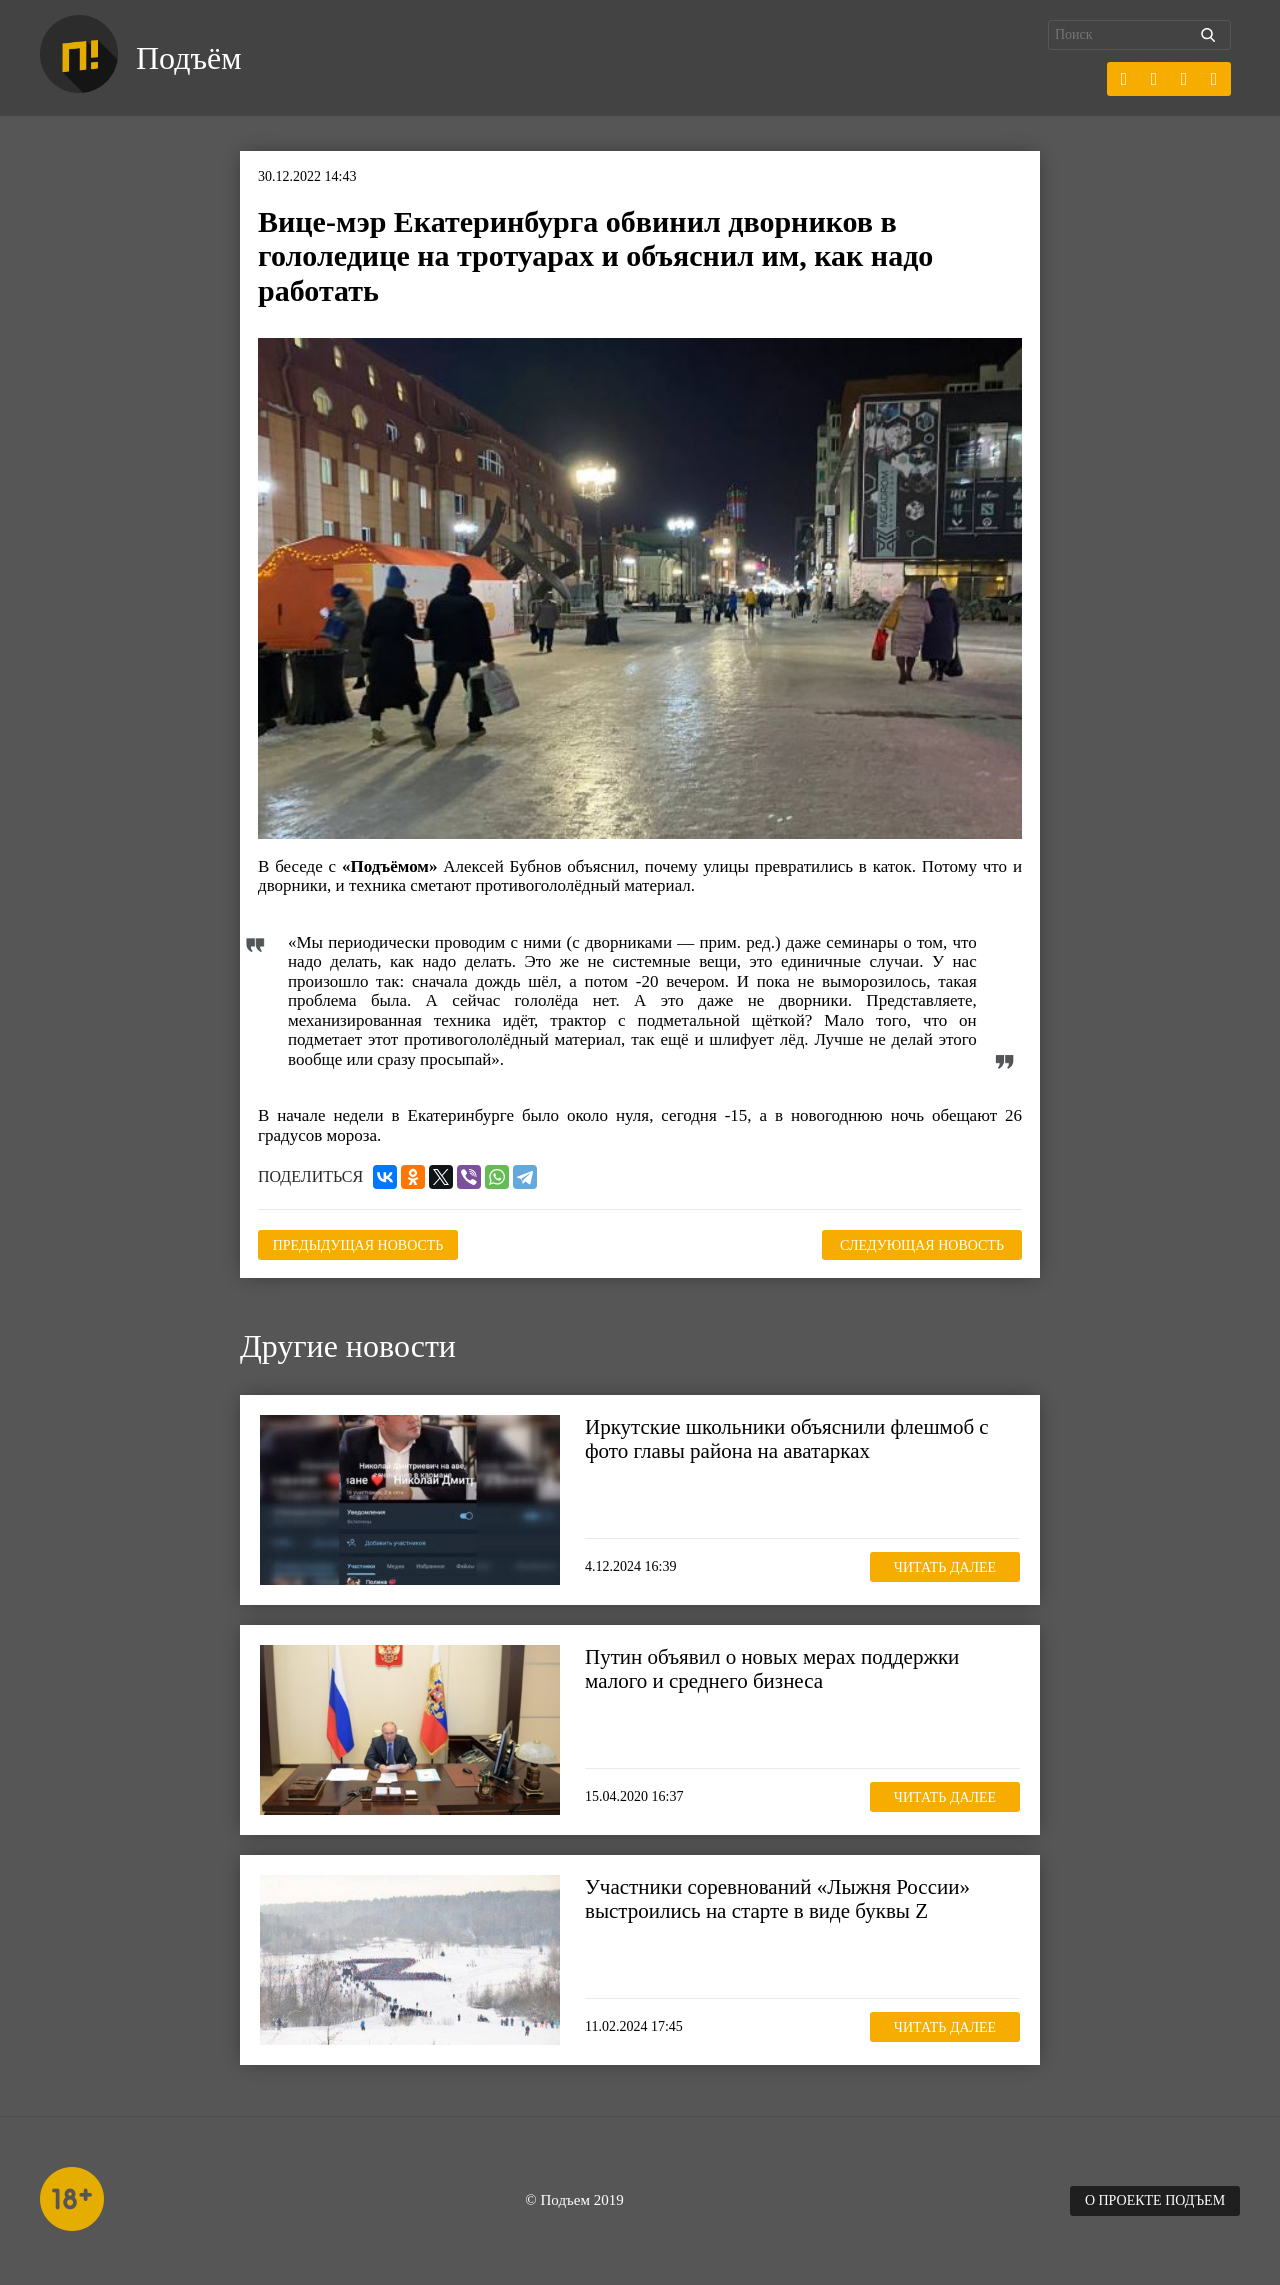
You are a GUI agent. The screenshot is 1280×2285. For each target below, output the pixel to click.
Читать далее (945, 1567)
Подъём (188, 58)
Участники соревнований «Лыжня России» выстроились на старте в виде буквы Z (777, 1899)
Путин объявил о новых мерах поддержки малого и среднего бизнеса (772, 1669)
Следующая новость (922, 1245)
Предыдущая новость (358, 1245)
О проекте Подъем (1155, 2200)
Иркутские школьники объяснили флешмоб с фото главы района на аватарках (787, 1439)
